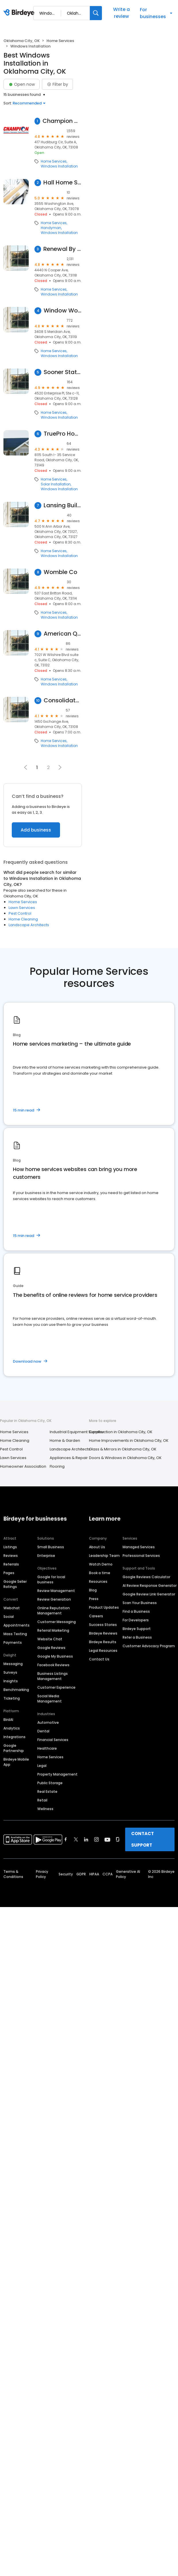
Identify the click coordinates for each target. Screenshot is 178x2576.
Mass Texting (15, 1633)
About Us (97, 1547)
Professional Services (141, 1555)
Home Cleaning (23, 919)
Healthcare (47, 1748)
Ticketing (11, 1698)
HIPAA (94, 1874)
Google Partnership (13, 1748)
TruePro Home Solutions (63, 433)
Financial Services (52, 1739)
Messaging (13, 1663)
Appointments (16, 1625)
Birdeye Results (102, 1641)
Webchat (11, 1608)
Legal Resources (103, 1650)
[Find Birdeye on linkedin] (86, 1839)
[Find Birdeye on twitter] (76, 1839)
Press (93, 1598)
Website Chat (49, 1639)
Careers (96, 1616)
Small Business (50, 1547)
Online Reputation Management (53, 1611)
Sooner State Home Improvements (63, 372)
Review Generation (54, 1599)
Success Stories (103, 1624)
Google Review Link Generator (149, 1594)
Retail (42, 1800)
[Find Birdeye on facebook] (65, 1839)
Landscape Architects (29, 925)
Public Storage (50, 1782)
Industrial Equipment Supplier (77, 1432)
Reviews (10, 1555)
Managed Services (139, 1547)
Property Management (57, 1774)
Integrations (14, 1736)
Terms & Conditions (13, 1874)
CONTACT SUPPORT (142, 1839)
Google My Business (55, 1656)
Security (66, 1874)
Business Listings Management (52, 1676)
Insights (10, 1681)
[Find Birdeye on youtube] (107, 1839)
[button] (60, 767)
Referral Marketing (53, 1630)
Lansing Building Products (63, 505)
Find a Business (136, 1611)
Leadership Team (104, 1555)
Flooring (57, 1466)
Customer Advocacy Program (149, 1645)
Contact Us (99, 1659)
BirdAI (8, 1719)
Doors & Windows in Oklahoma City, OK (125, 1457)
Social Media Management (49, 1699)
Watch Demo (101, 1564)
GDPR (81, 1874)
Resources (98, 1581)
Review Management (56, 1590)
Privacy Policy (42, 1874)
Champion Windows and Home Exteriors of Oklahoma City (62, 121)
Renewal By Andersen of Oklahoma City (62, 249)
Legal (42, 1765)
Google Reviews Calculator (146, 1576)
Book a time (99, 1572)
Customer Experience (56, 1687)
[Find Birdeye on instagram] (96, 1839)
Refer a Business (137, 1637)
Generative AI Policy (128, 1874)
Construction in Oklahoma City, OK (120, 1432)
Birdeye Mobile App (16, 1762)
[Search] (96, 13)
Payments (12, 1642)
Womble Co (60, 572)
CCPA (107, 1874)
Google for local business (51, 1579)
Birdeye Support (137, 1628)
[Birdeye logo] (19, 13)
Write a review (121, 13)
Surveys (10, 1672)
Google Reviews (51, 1647)
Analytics (11, 1728)
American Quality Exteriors (63, 633)
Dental (43, 1731)
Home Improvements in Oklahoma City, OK (129, 1440)
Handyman (51, 228)
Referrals (11, 1564)
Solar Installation (56, 484)
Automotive (48, 1722)
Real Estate (47, 1791)
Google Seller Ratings (15, 1584)
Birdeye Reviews (103, 1633)
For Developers (136, 1620)
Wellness (45, 1808)
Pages (8, 1572)
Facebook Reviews (53, 1664)
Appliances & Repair (69, 1457)
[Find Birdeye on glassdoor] (117, 1839)
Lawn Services (22, 907)
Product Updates (104, 1607)
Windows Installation (59, 166)
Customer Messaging (56, 1621)
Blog (93, 1590)
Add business (36, 830)
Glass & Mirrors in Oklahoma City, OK (122, 1449)
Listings (10, 1547)
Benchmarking (16, 1689)
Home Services (60, 40)
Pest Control (20, 913)
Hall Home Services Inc (62, 182)
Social (8, 1616)
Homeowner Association (23, 1466)
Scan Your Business (140, 1602)
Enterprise (46, 1555)
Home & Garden (65, 1440)
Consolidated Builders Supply (63, 700)
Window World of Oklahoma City (63, 310)
